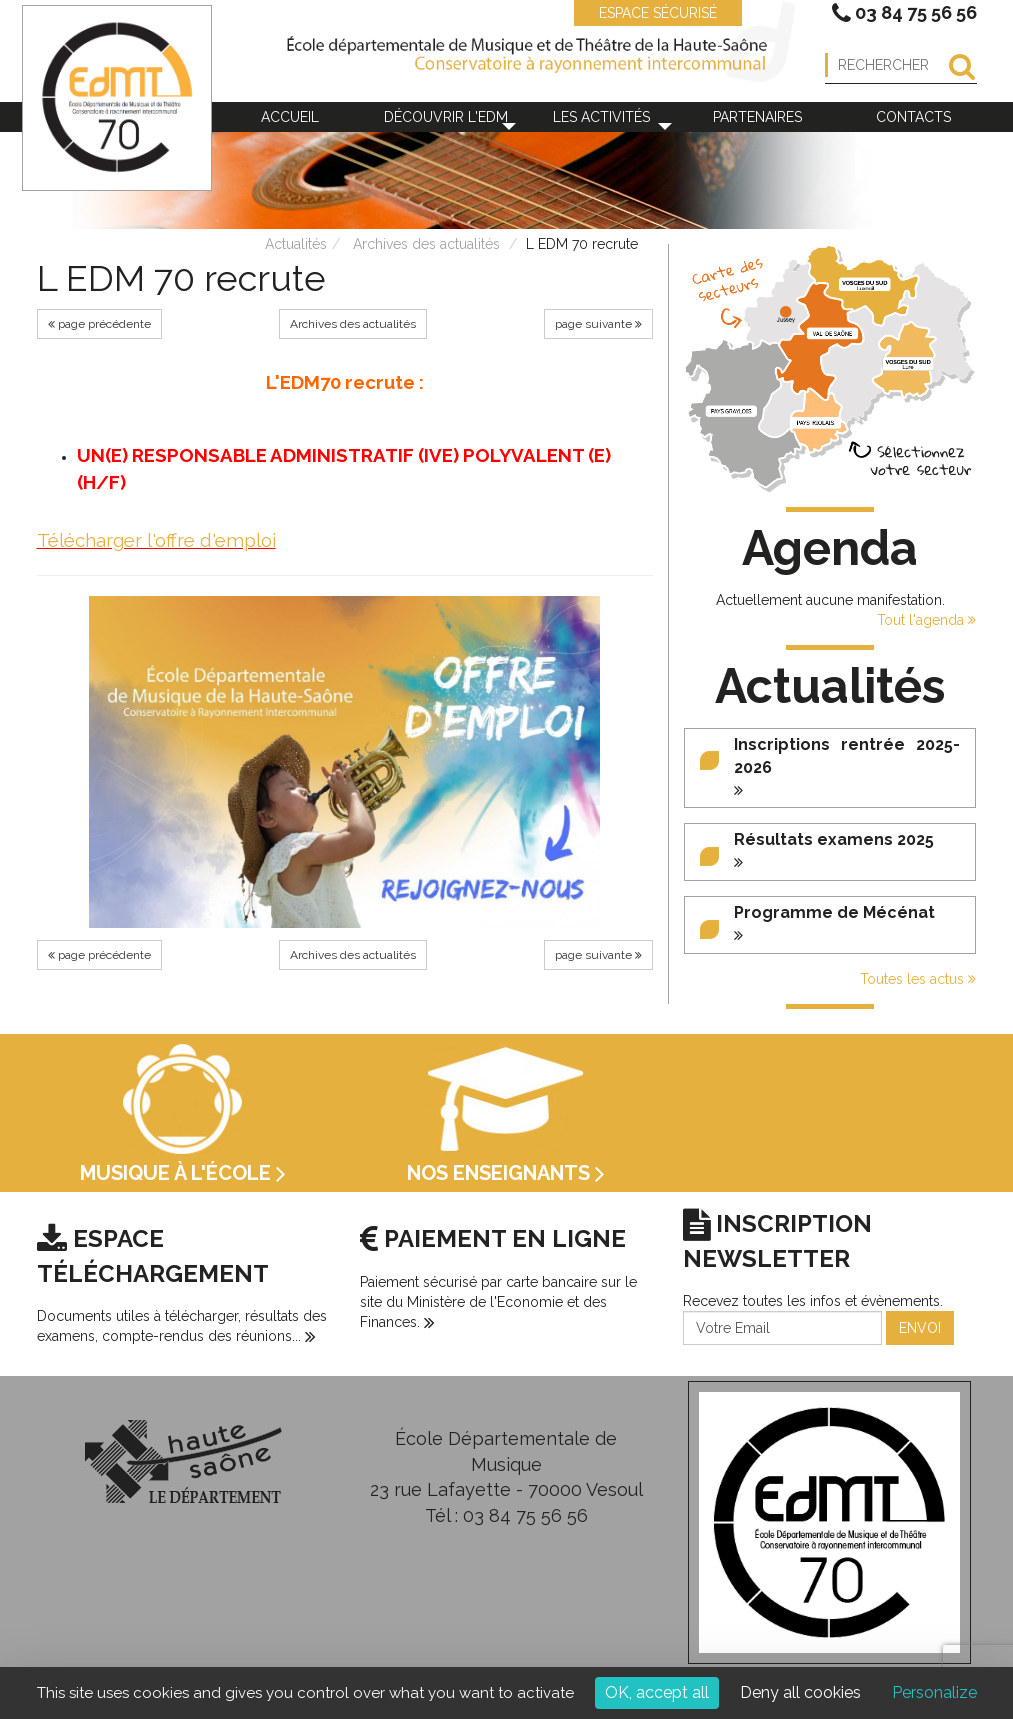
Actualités (296, 244)
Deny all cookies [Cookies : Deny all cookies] (800, 1692)
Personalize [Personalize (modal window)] (934, 1692)
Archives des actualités (426, 244)
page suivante (598, 324)
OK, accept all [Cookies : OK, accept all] (657, 1692)
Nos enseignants (506, 1173)
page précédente (99, 324)
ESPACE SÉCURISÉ (648, 13)
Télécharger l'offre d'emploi (156, 540)
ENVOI (920, 1328)
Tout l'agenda (926, 620)
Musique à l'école (183, 1173)
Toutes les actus (918, 979)
